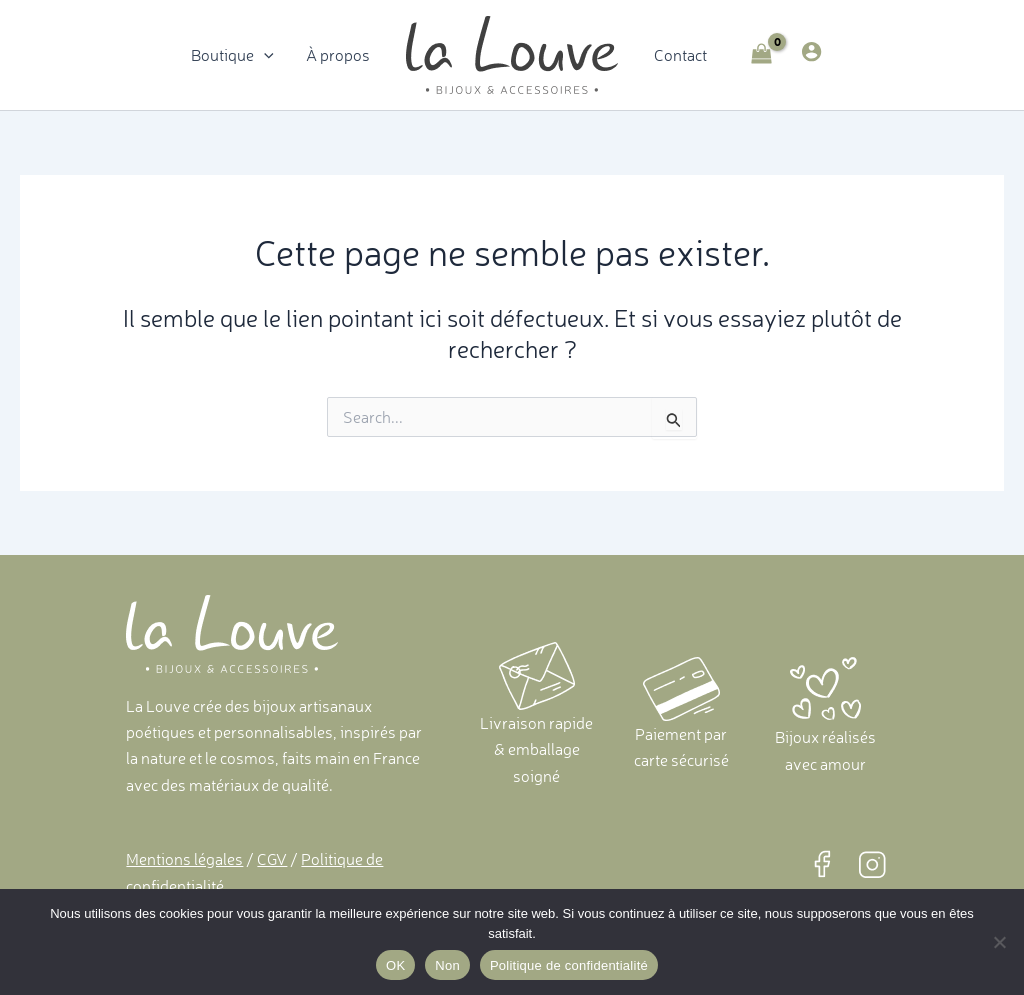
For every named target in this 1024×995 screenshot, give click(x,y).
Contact (680, 55)
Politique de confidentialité (569, 965)
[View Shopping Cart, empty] (762, 55)
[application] (264, 55)
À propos (338, 55)
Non (447, 965)
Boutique (232, 55)
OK (395, 965)
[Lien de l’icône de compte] (811, 51)
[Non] (999, 942)
